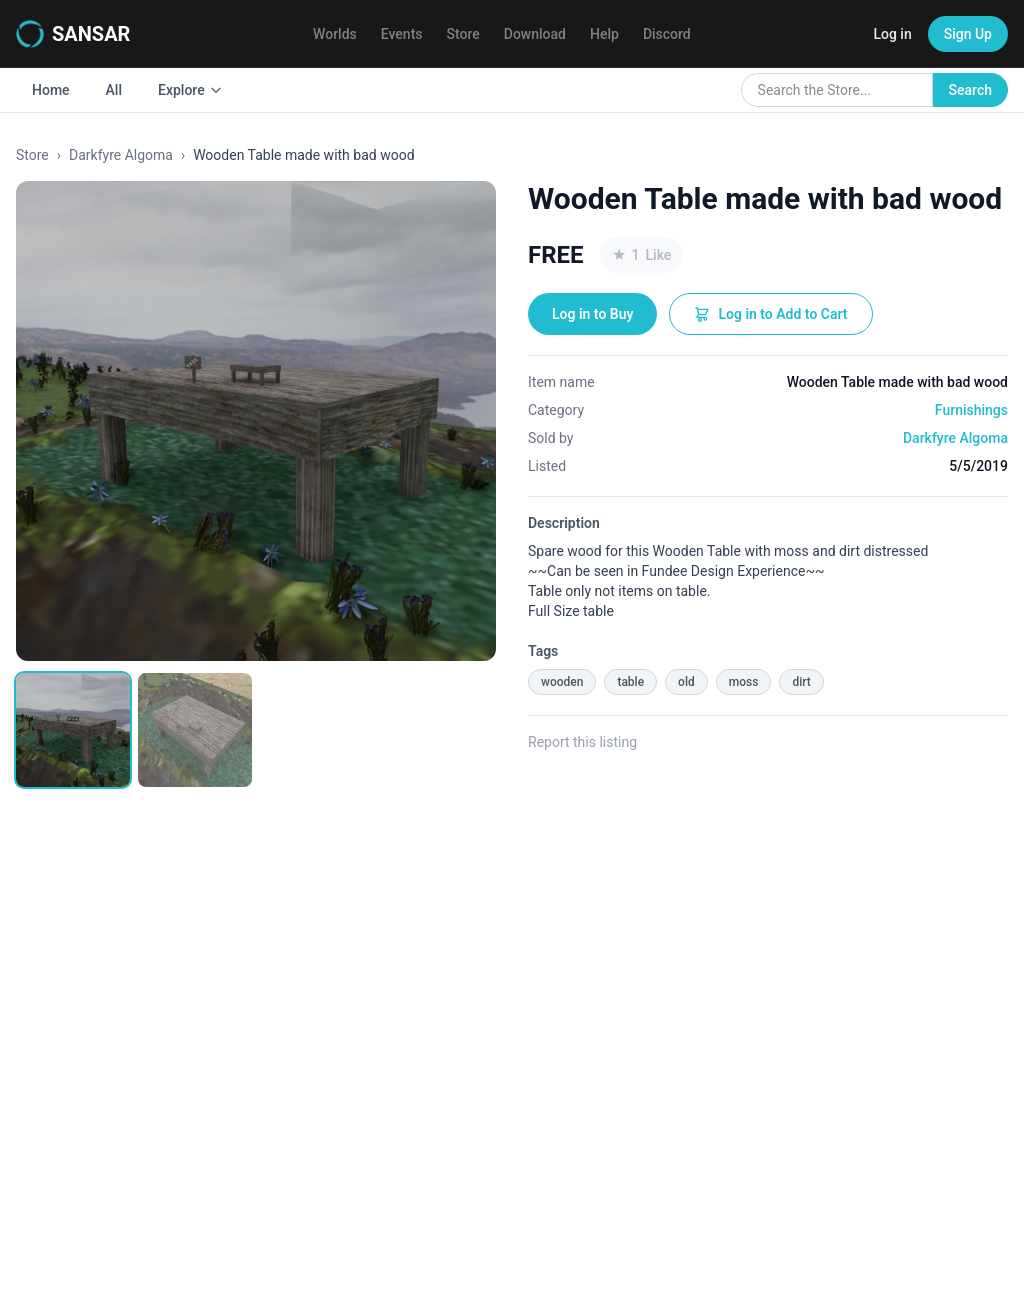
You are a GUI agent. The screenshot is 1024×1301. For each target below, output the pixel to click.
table (630, 682)
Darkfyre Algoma (121, 155)
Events (402, 34)
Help (604, 34)
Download (535, 34)
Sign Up (968, 34)
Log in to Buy (592, 314)
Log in (892, 34)
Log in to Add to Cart (770, 314)
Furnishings (971, 410)
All (114, 90)
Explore (190, 90)
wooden (562, 682)
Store (463, 34)
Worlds (335, 34)
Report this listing (582, 742)
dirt (801, 682)
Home (51, 90)
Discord (667, 34)
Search (970, 90)
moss (744, 682)
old (686, 682)
